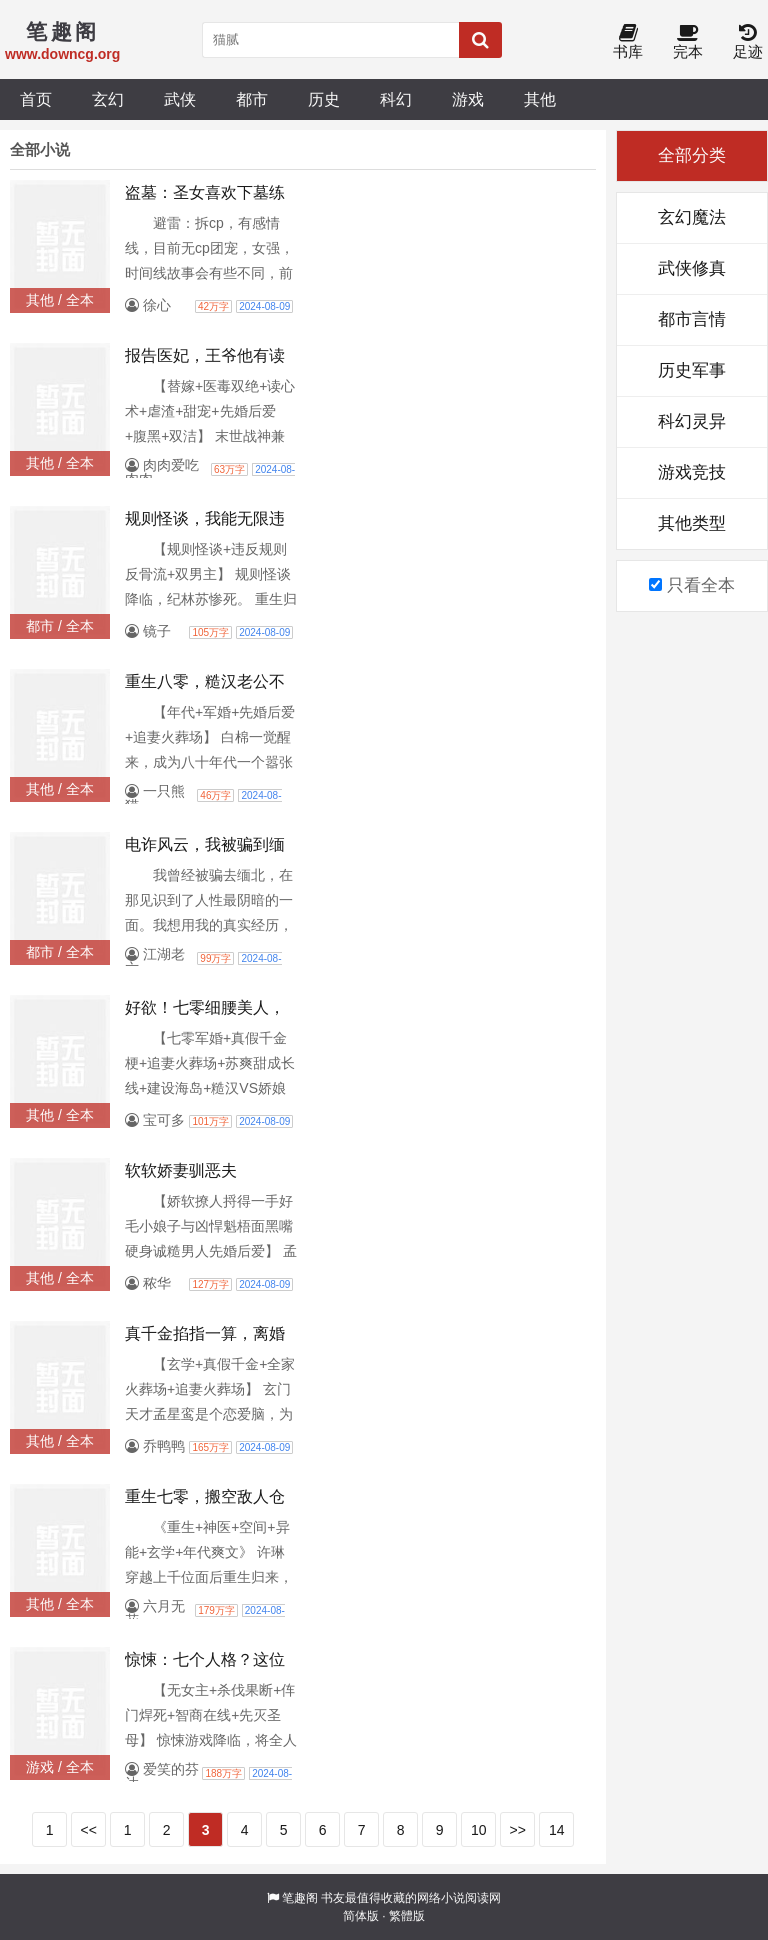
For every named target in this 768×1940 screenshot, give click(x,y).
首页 (36, 99)
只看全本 (692, 585)
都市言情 (692, 319)
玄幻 (108, 99)
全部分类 (692, 155)
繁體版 (407, 1916)
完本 (688, 42)
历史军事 (692, 370)
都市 (252, 99)
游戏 (468, 99)
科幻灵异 (692, 421)
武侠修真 (692, 268)
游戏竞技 (692, 472)
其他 (540, 99)
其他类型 (692, 523)
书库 (628, 42)
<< (89, 1830)
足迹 (748, 42)
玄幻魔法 (692, 217)
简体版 (361, 1916)
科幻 (396, 99)
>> (518, 1830)
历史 (324, 99)
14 (557, 1830)
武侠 (180, 99)
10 (479, 1830)
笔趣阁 (300, 1898)
